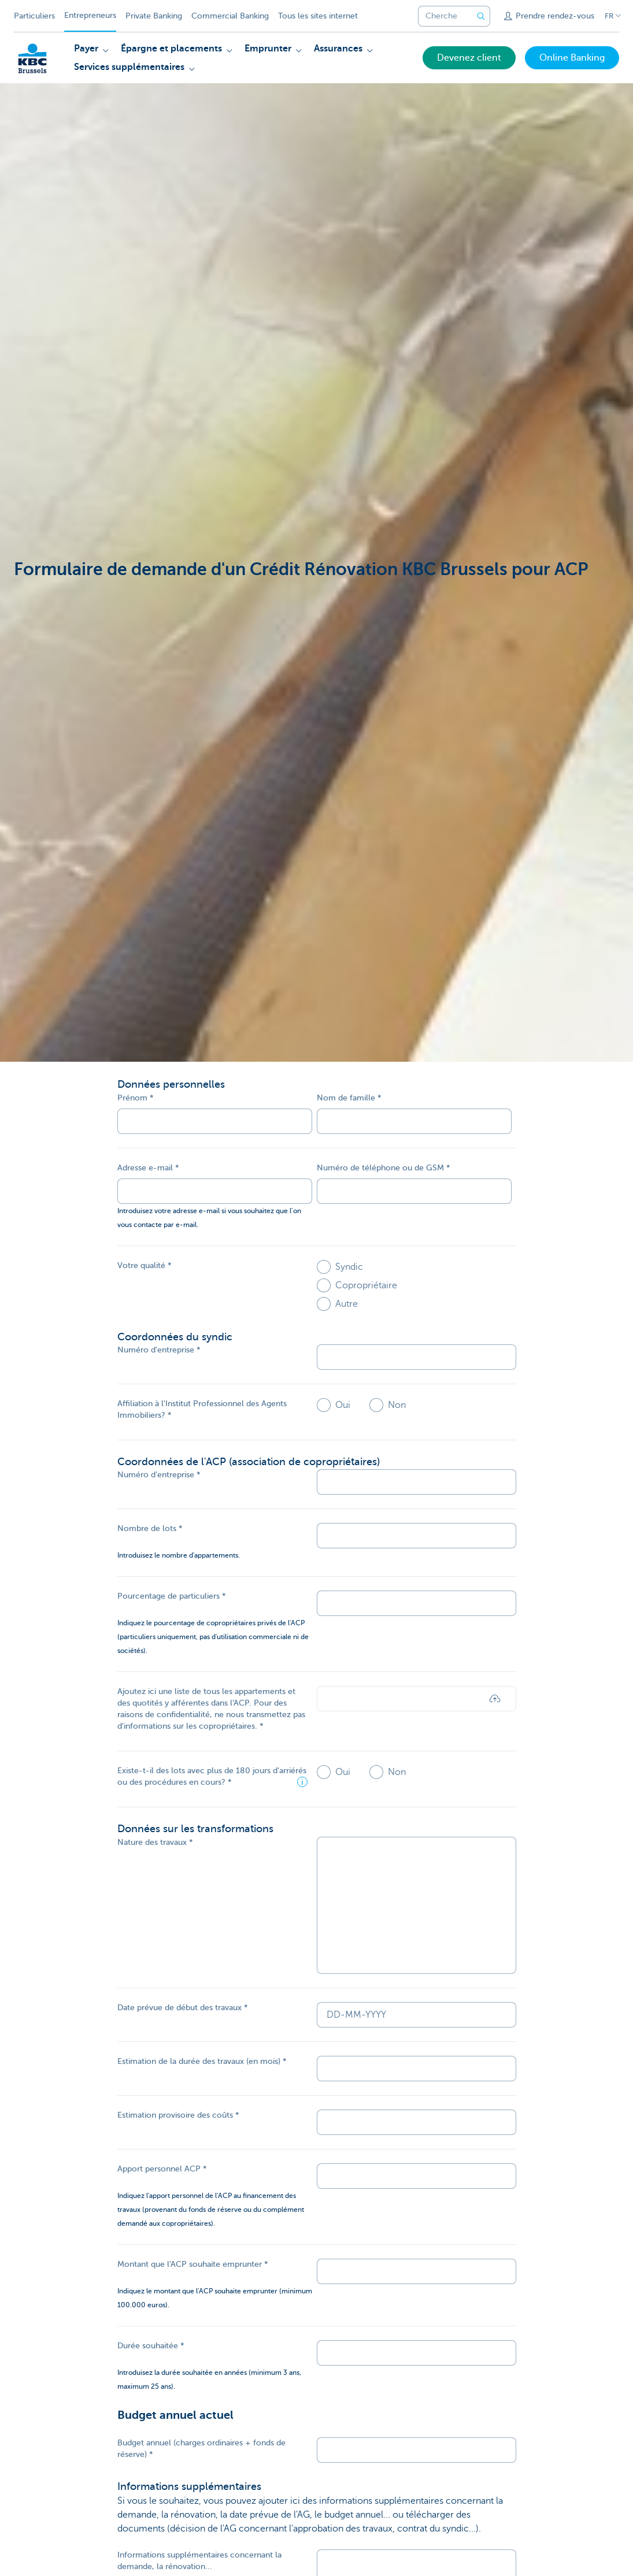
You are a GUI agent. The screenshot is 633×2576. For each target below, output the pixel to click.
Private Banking (153, 16)
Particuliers (34, 16)
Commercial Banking (230, 16)
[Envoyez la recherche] (481, 16)
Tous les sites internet (318, 16)
